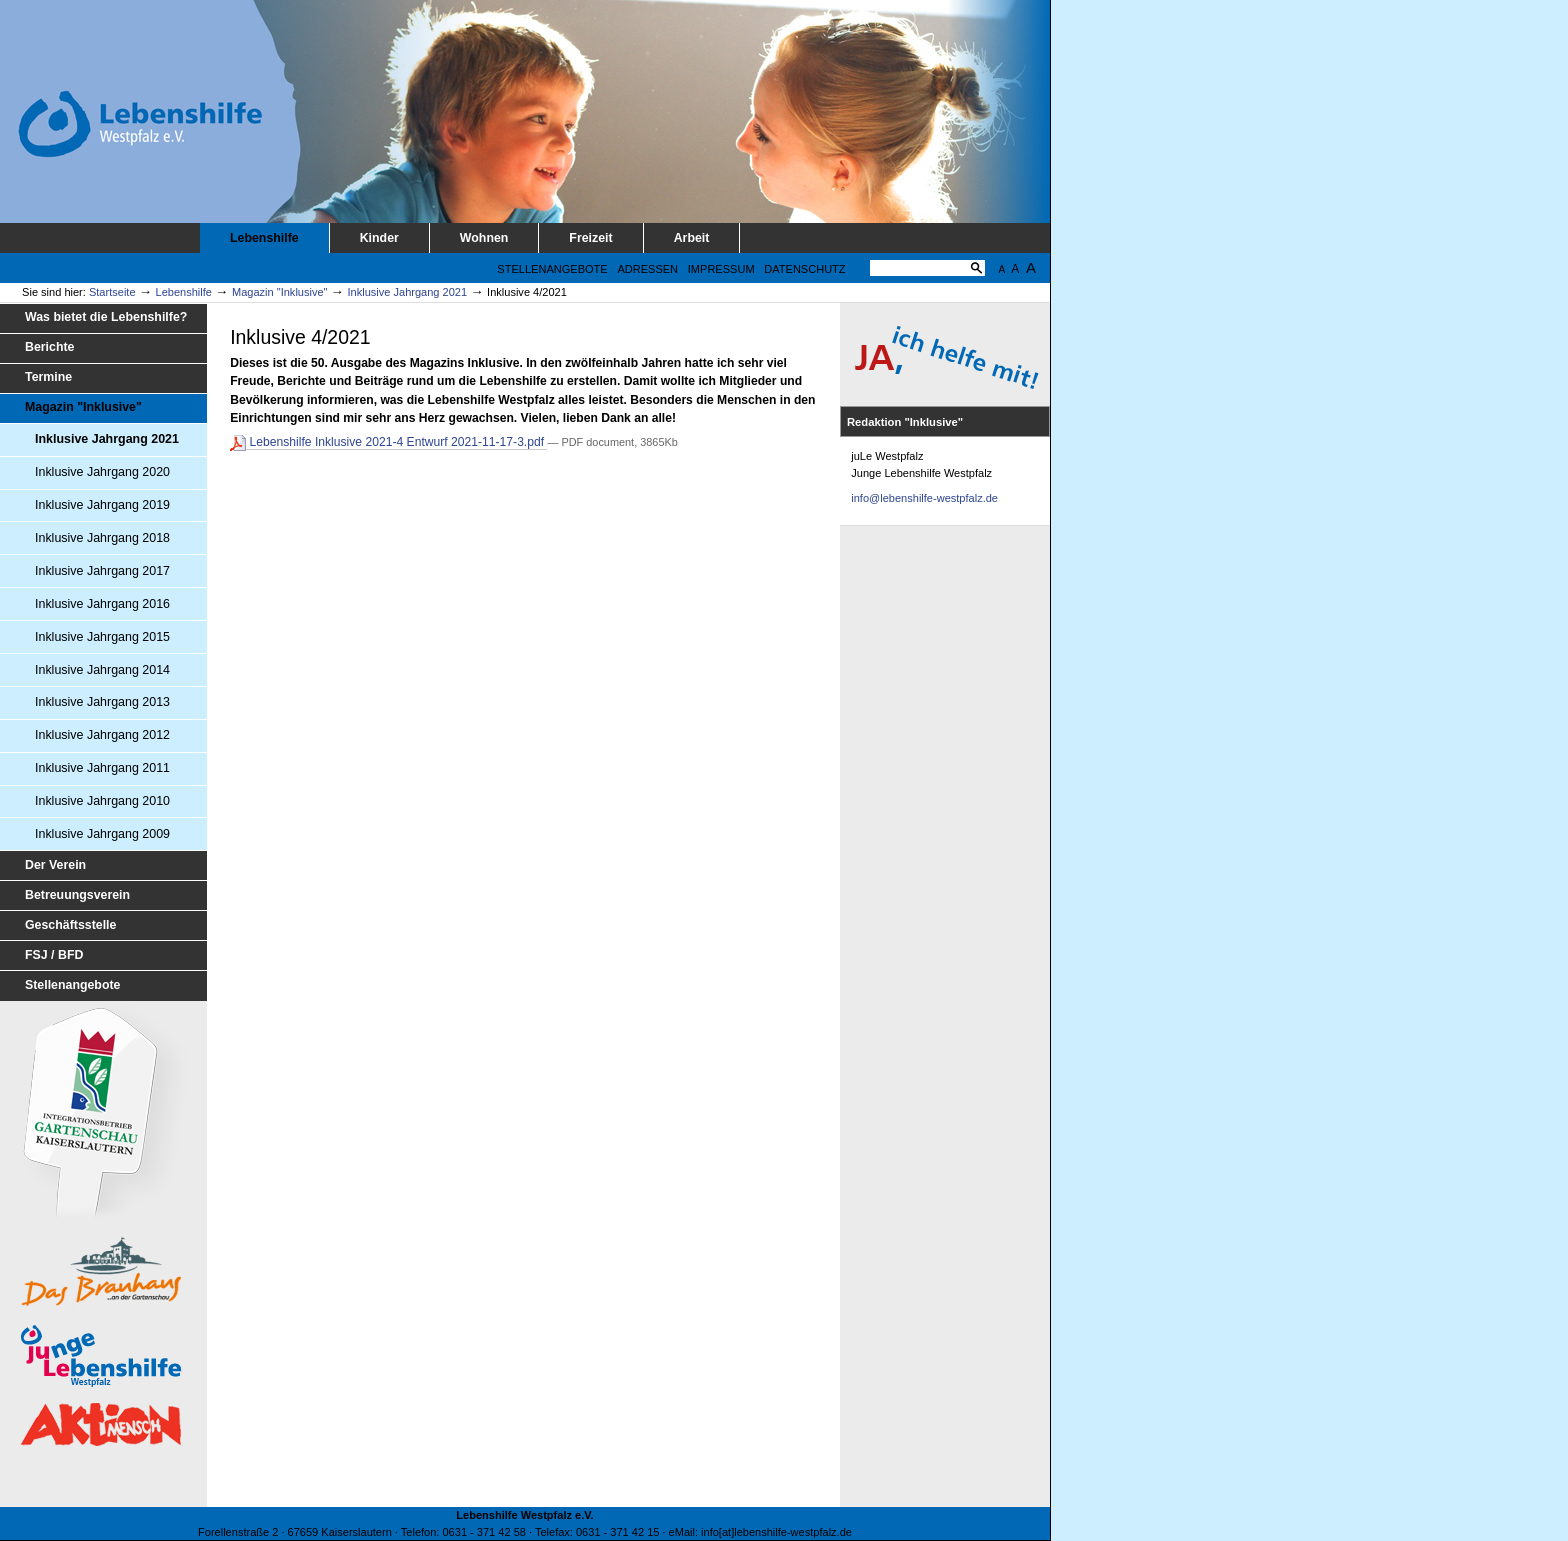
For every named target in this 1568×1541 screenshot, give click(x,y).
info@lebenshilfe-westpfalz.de (924, 498)
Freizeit (590, 238)
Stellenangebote (552, 269)
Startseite (112, 292)
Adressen (647, 269)
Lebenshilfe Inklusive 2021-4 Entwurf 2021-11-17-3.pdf (388, 442)
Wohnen (484, 238)
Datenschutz (804, 269)
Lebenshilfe (264, 238)
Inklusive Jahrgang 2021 (408, 292)
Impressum (721, 269)
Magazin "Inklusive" (280, 292)
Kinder (379, 238)
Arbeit (692, 238)
